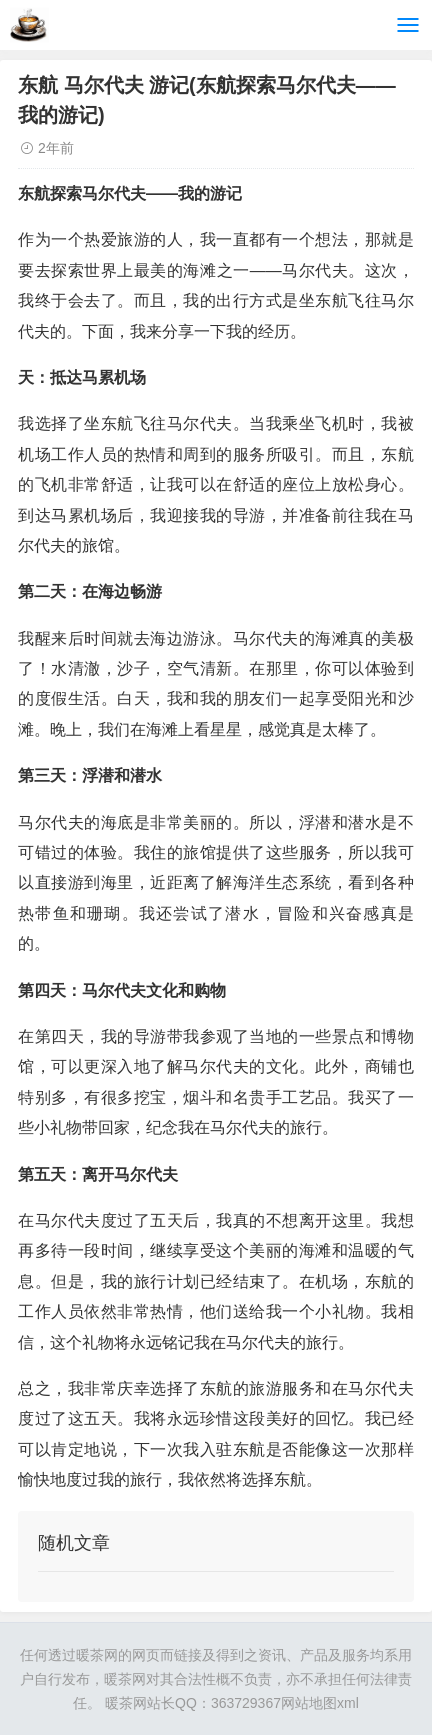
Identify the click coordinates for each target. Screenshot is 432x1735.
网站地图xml (320, 1703)
